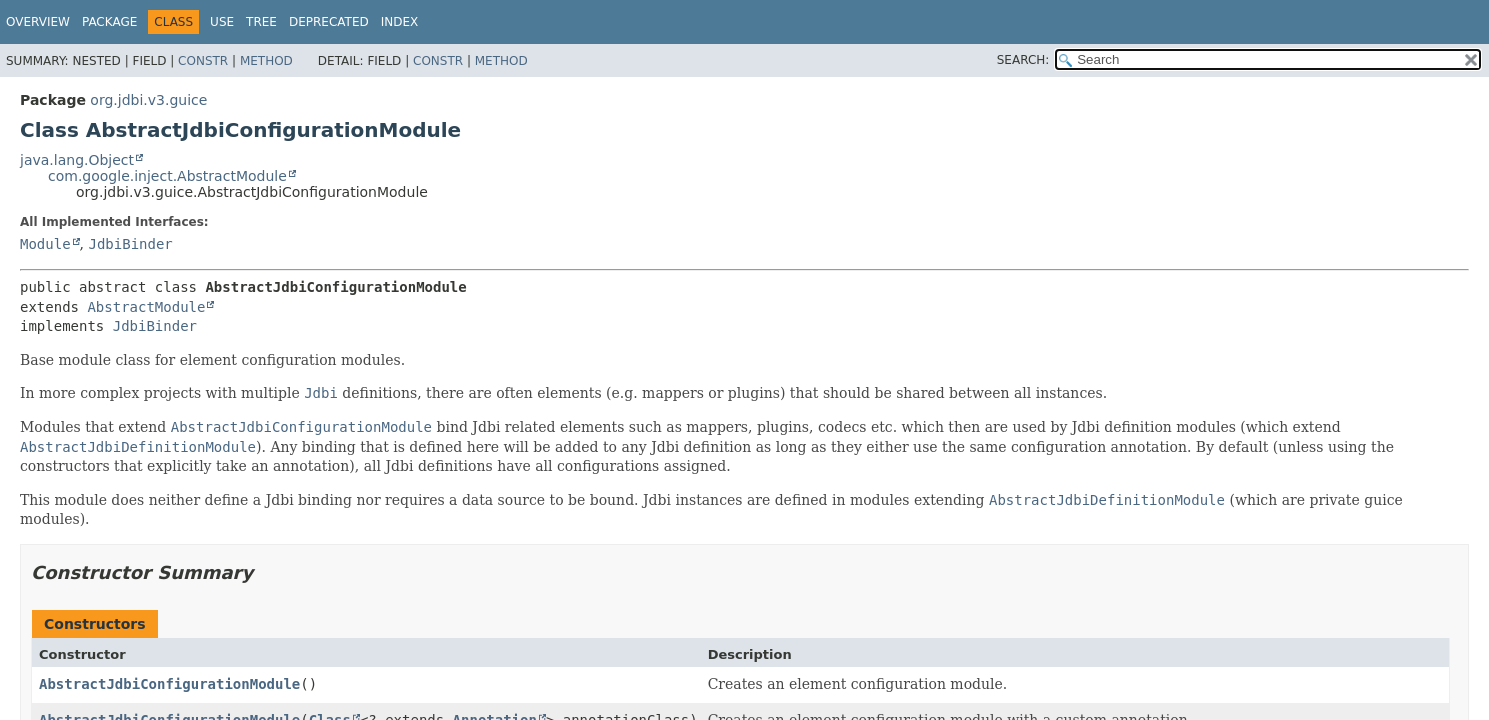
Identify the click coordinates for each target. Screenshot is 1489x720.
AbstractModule (146, 307)
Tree (261, 22)
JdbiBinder (130, 244)
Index (400, 22)
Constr (203, 61)
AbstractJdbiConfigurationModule (169, 684)
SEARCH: (1023, 60)
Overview (38, 22)
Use (222, 22)
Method (266, 61)
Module (45, 244)
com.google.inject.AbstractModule (167, 176)
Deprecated (329, 22)
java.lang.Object (77, 160)
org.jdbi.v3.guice (148, 100)
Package (109, 22)
